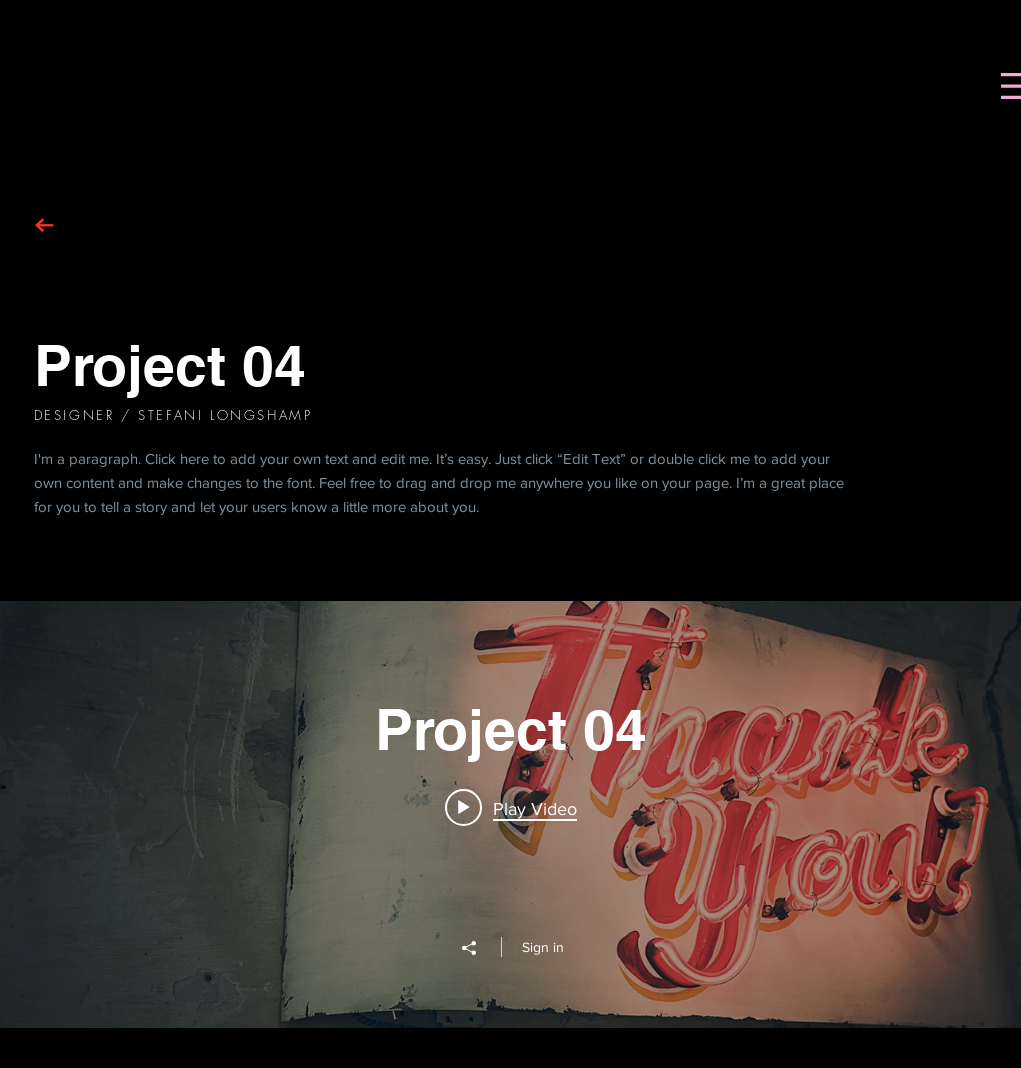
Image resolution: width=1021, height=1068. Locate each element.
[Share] (479, 948)
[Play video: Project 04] (511, 808)
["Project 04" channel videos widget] (510, 814)
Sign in (543, 947)
